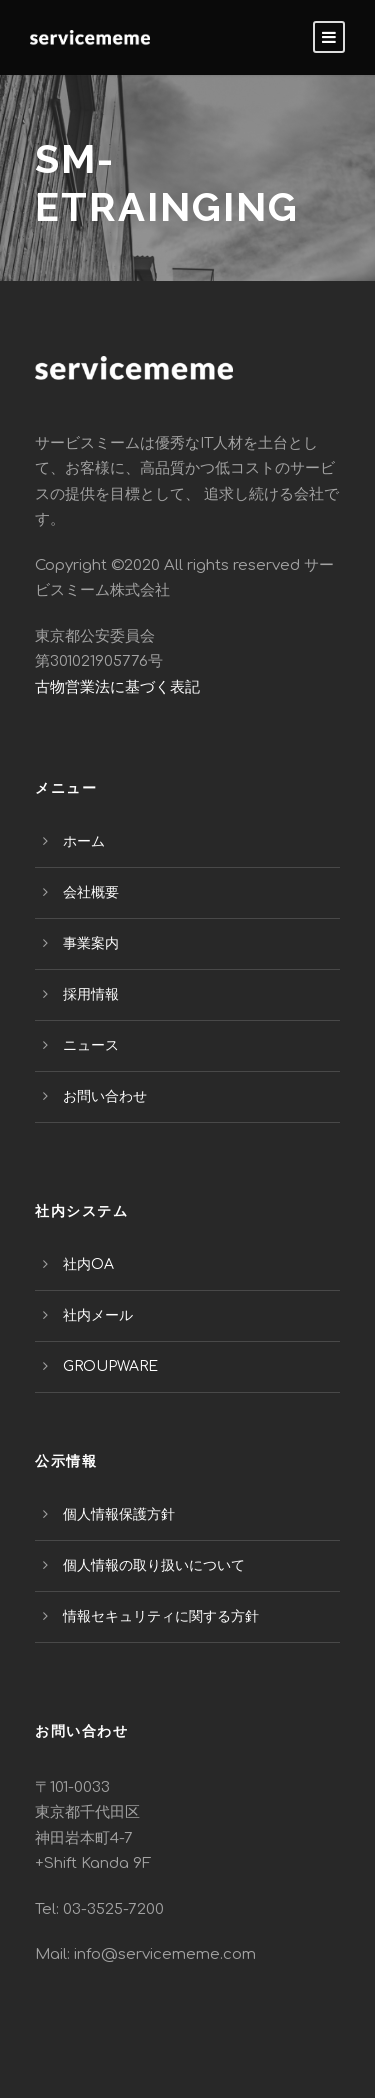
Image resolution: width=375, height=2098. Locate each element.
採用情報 (91, 994)
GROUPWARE (110, 1366)
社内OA (88, 1264)
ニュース (91, 1045)
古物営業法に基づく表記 (117, 687)
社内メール (98, 1315)
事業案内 (91, 943)
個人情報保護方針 (119, 1514)
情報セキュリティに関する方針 (161, 1616)
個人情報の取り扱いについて (154, 1565)
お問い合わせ (105, 1096)
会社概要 (91, 892)
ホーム (84, 841)
